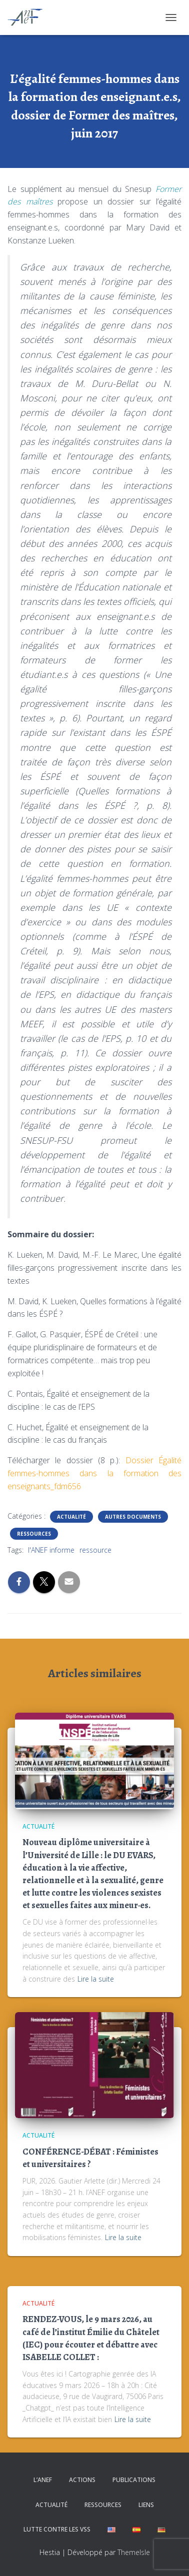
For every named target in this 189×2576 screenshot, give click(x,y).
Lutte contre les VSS (57, 2529)
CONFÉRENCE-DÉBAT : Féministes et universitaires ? (90, 2158)
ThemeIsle (134, 2552)
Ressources (34, 1533)
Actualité (71, 1516)
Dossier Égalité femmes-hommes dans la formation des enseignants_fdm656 (95, 1473)
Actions (82, 2480)
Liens (146, 2505)
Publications (134, 2480)
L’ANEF (43, 2480)
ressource (96, 1550)
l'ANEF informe (51, 1550)
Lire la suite (96, 1979)
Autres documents (133, 1516)
